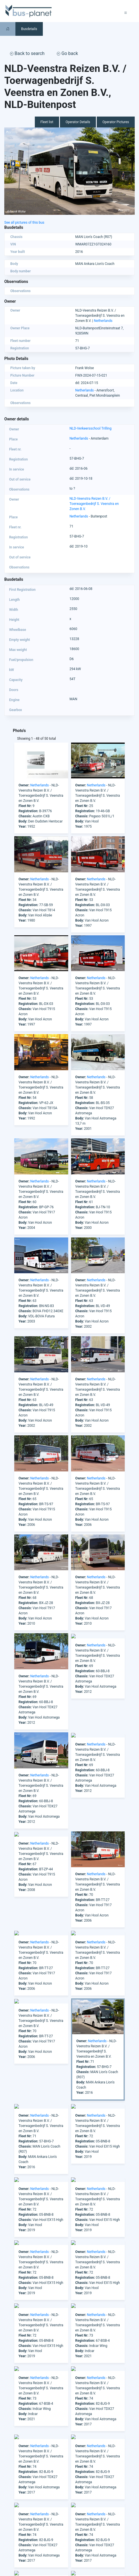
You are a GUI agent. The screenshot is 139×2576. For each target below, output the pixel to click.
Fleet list (47, 122)
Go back (67, 53)
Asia (7, 2524)
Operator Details (78, 122)
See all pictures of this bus (24, 223)
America (10, 2519)
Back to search (27, 53)
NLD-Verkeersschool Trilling (91, 428)
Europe (9, 2534)
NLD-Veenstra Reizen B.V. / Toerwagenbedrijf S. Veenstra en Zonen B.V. (94, 504)
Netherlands (103, 321)
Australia (11, 2529)
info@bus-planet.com (96, 2484)
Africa (8, 2514)
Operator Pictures (115, 122)
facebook (29, 2493)
